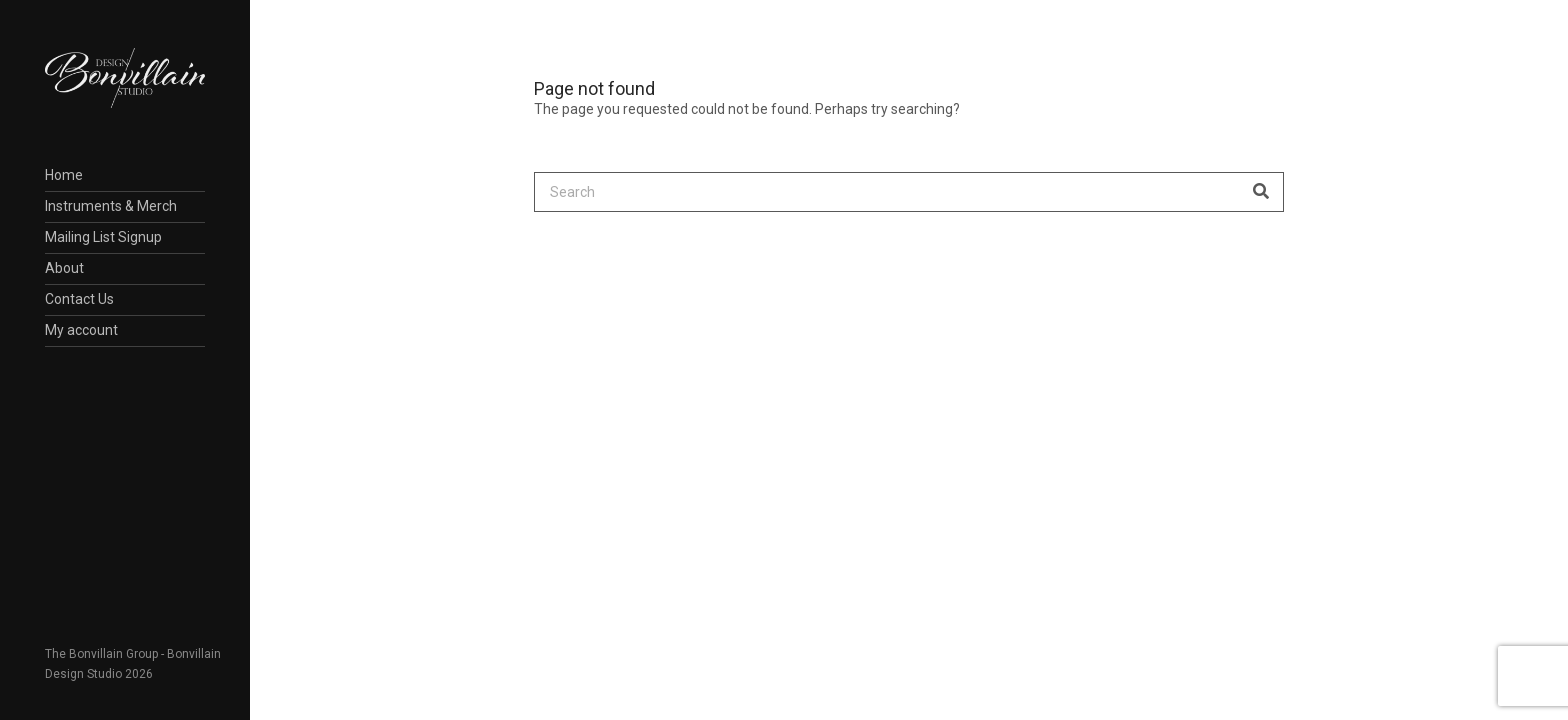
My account (81, 330)
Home (64, 175)
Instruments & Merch (111, 206)
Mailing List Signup (103, 237)
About (64, 268)
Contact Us (79, 299)
